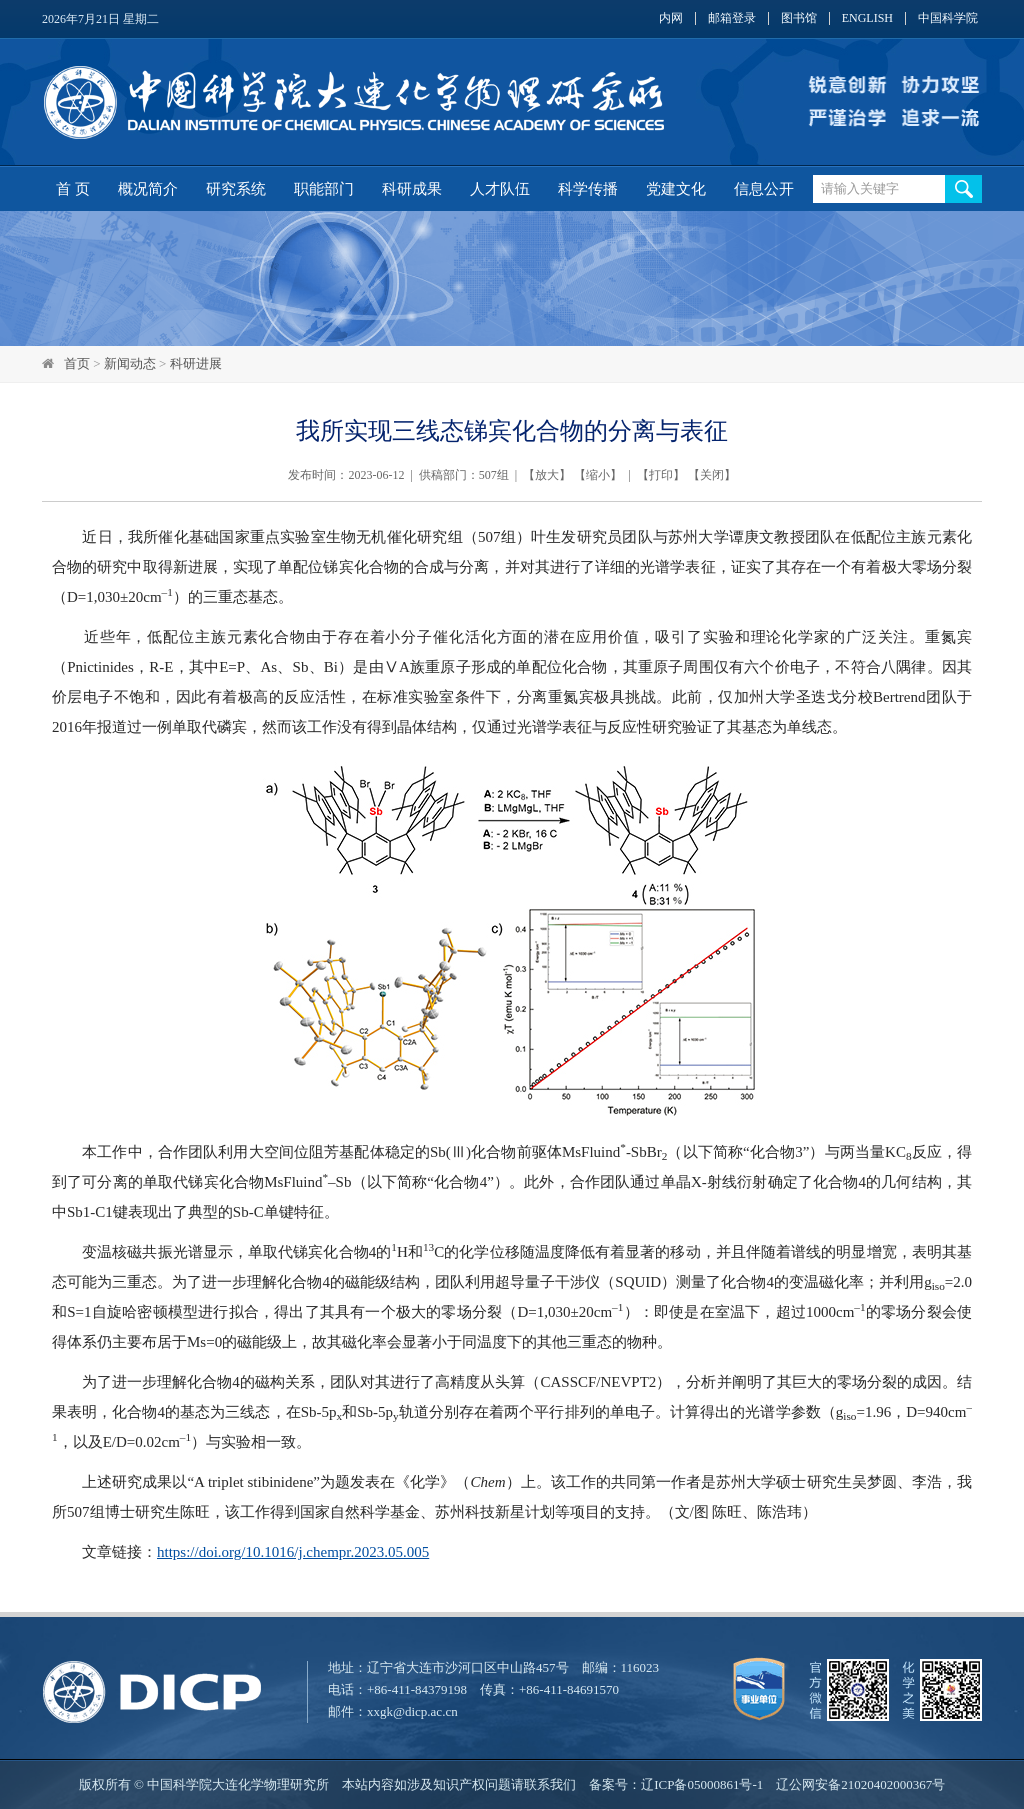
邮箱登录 (732, 18)
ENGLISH (867, 18)
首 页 (73, 189)
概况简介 (148, 189)
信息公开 (764, 189)
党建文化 (676, 189)
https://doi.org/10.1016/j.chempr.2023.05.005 (293, 1552)
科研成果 (412, 189)
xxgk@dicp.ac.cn (412, 1711)
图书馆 (799, 18)
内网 (671, 18)
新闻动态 (130, 363)
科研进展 (196, 363)
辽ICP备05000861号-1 (702, 1784)
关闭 (712, 475)
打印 (661, 475)
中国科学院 (948, 18)
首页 (77, 363)
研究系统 (236, 189)
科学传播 (588, 189)
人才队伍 (500, 189)
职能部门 (324, 189)
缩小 (598, 475)
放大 (547, 475)
